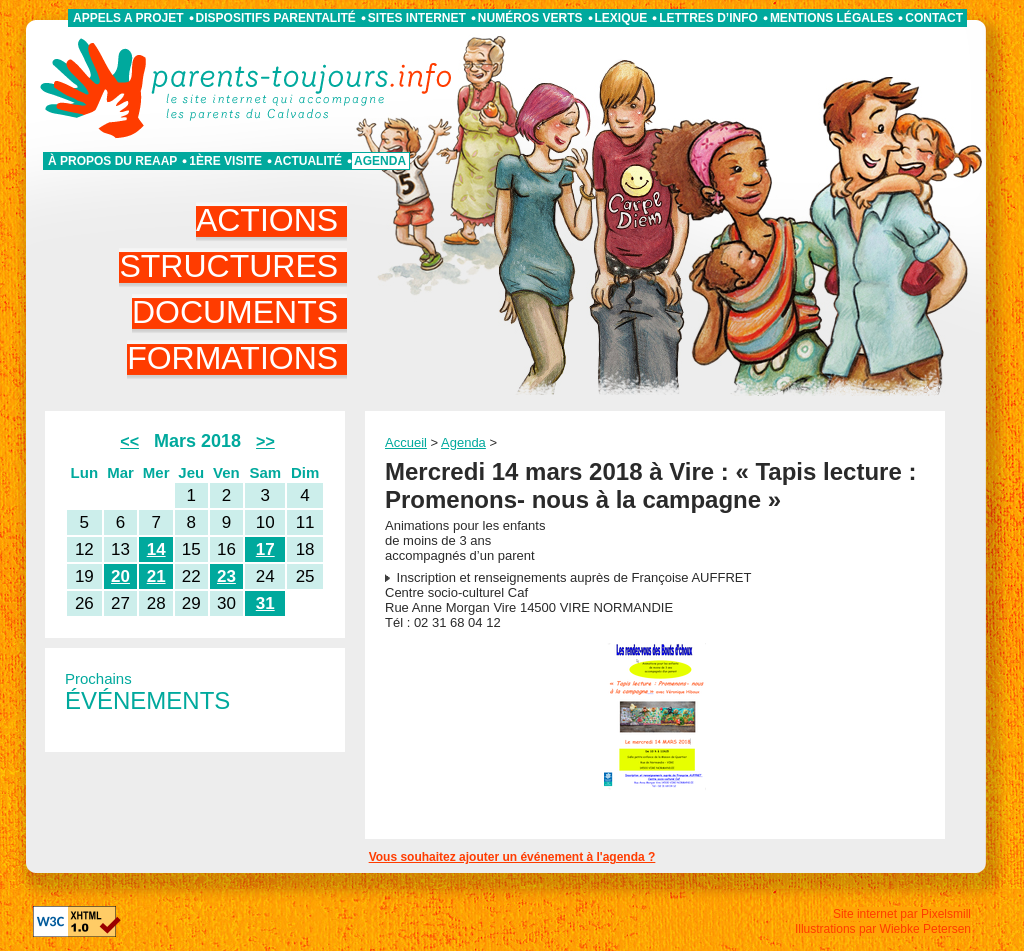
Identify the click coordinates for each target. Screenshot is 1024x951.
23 (226, 576)
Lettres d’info (708, 18)
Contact (934, 18)
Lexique (621, 18)
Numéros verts (530, 18)
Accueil (406, 442)
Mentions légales (831, 18)
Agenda (380, 161)
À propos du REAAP (112, 161)
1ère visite (225, 161)
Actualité (308, 161)
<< (129, 441)
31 (265, 603)
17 (265, 549)
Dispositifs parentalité (276, 18)
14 (156, 549)
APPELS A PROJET (128, 18)
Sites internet (417, 18)
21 (156, 576)
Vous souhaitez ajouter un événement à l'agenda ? (512, 857)
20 (120, 576)
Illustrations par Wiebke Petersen (883, 929)
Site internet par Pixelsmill (902, 914)
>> (265, 441)
